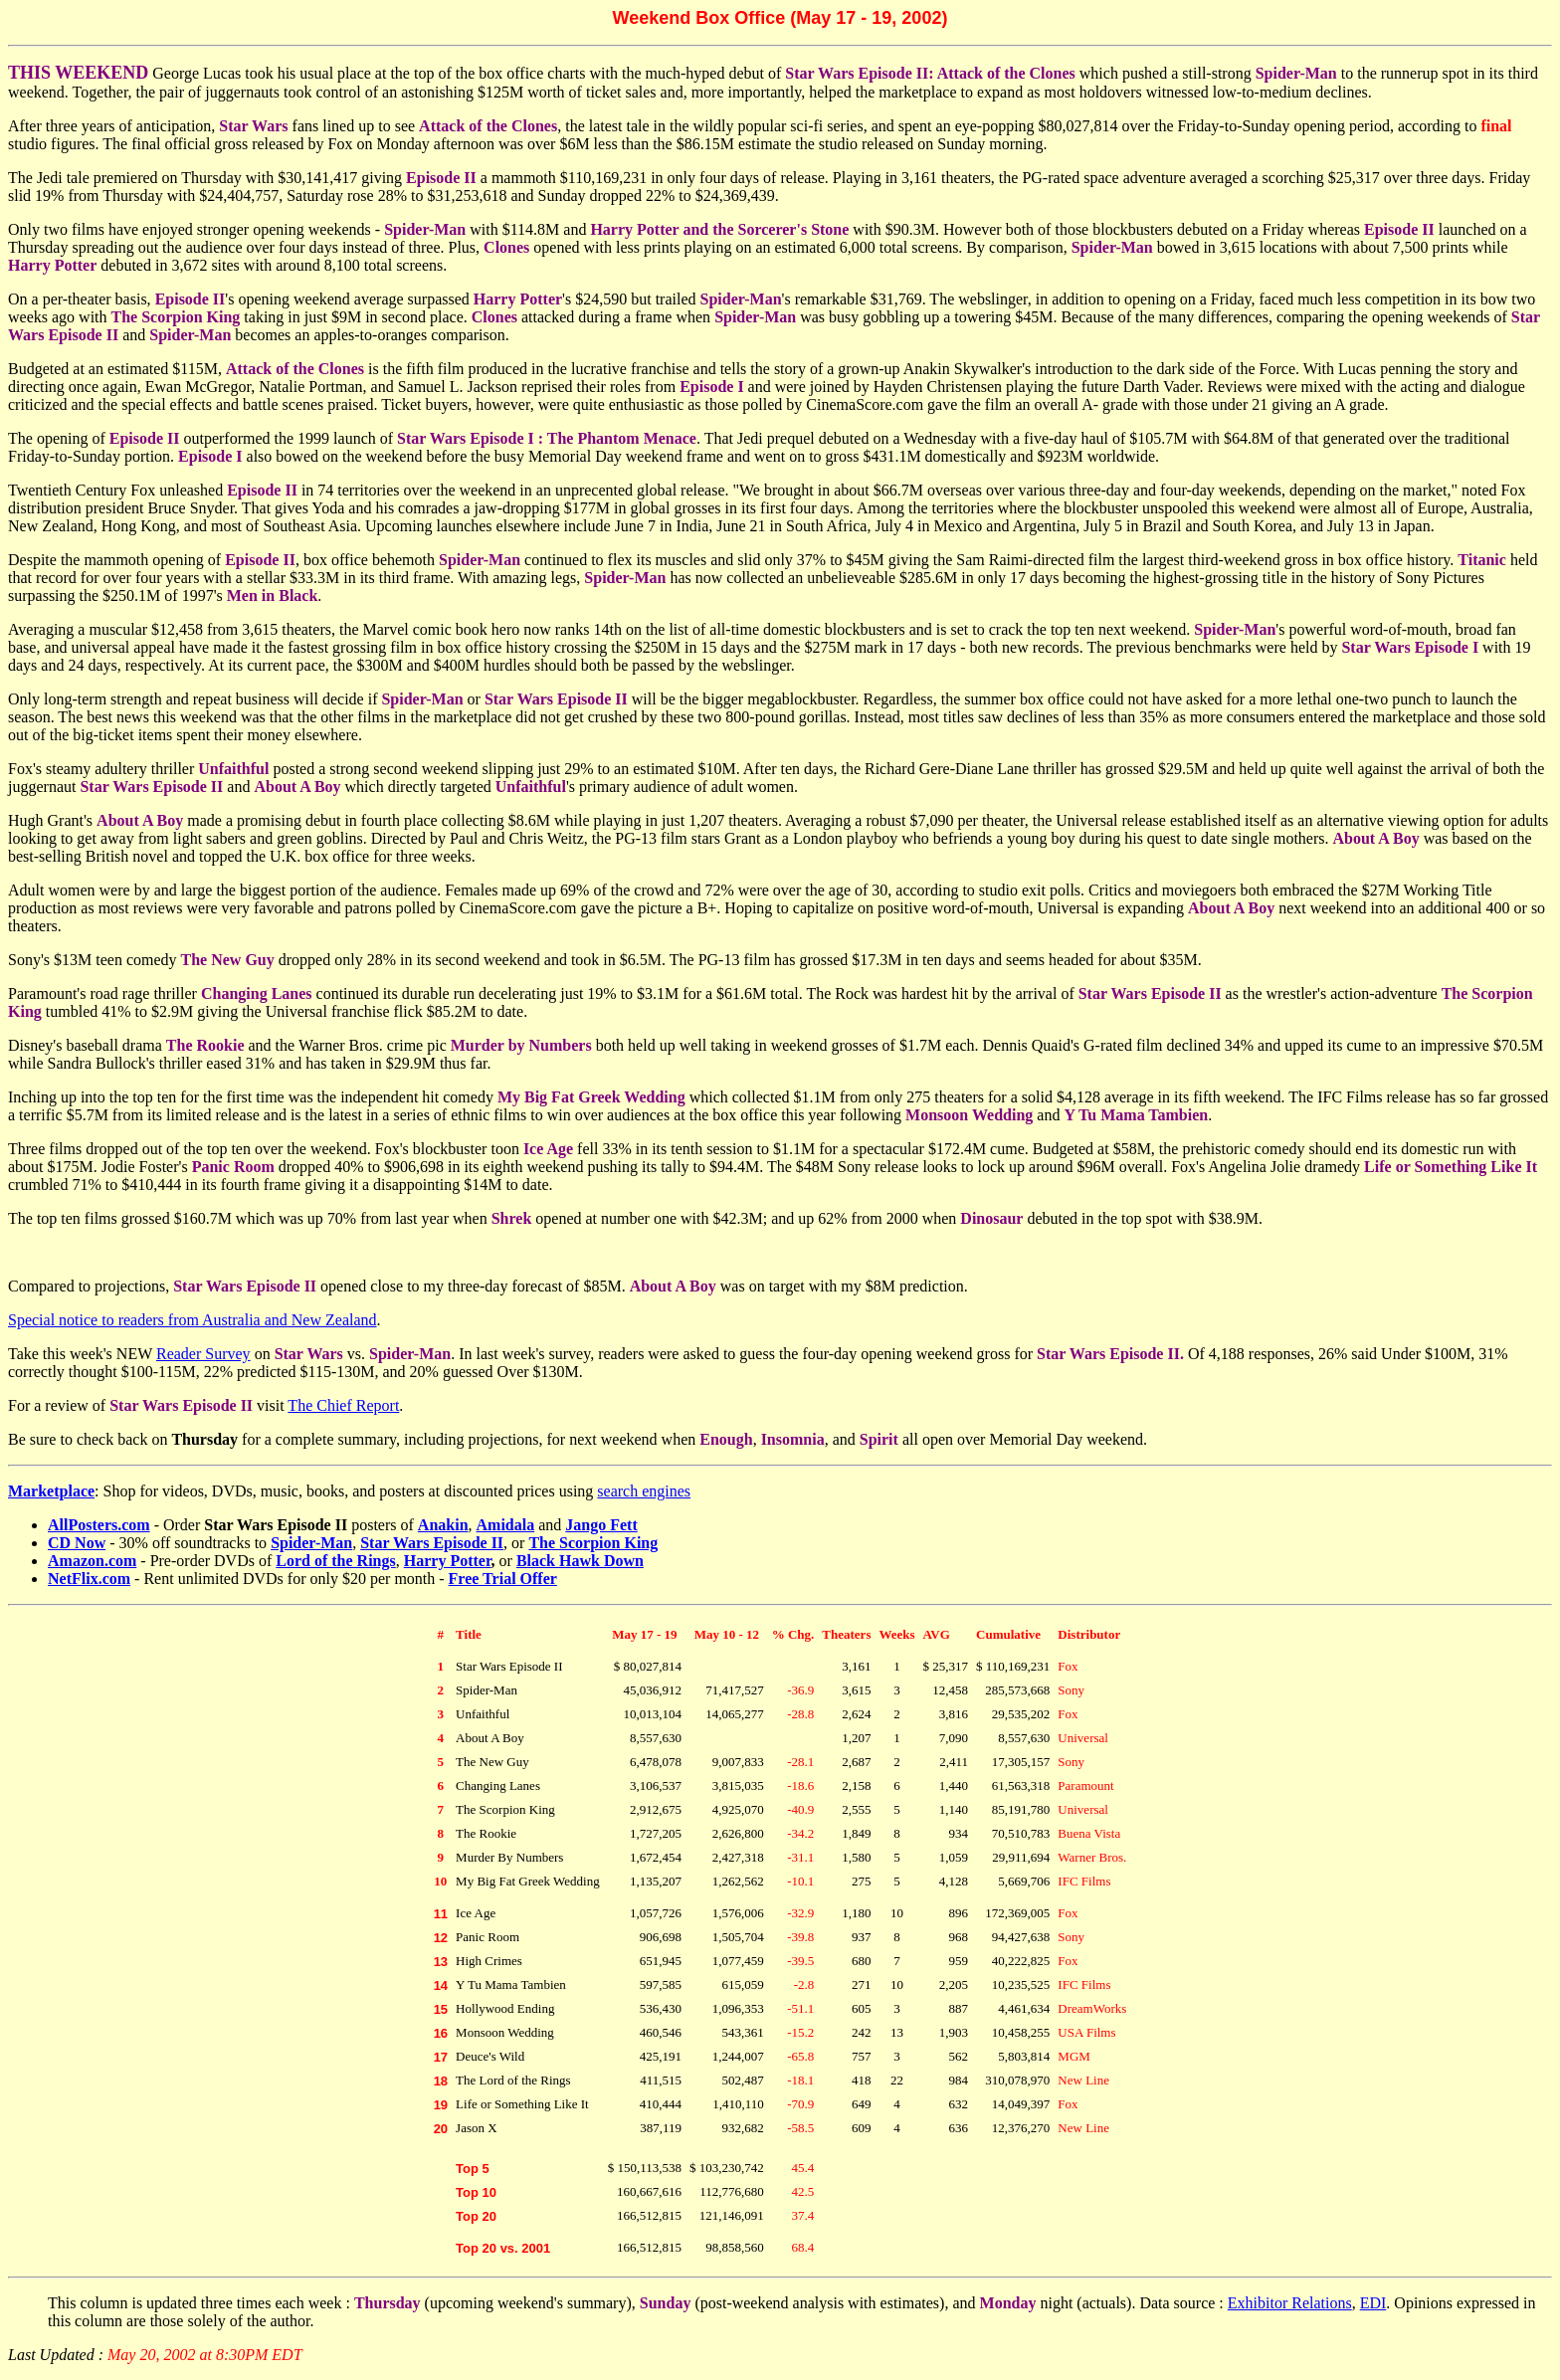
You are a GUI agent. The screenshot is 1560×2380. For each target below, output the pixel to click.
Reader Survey (203, 1353)
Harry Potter (447, 1560)
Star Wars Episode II (431, 1542)
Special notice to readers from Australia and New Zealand (192, 1319)
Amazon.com (92, 1560)
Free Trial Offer (503, 1578)
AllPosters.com (99, 1524)
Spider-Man (311, 1542)
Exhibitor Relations (1290, 2302)
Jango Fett (601, 1524)
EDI (1373, 2302)
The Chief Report (343, 1405)
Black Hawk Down (580, 1560)
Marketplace (51, 1491)
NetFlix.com (89, 1578)
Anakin (443, 1524)
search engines (643, 1491)
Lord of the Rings (335, 1560)
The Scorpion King (593, 1542)
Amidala (506, 1524)
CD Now (76, 1542)
